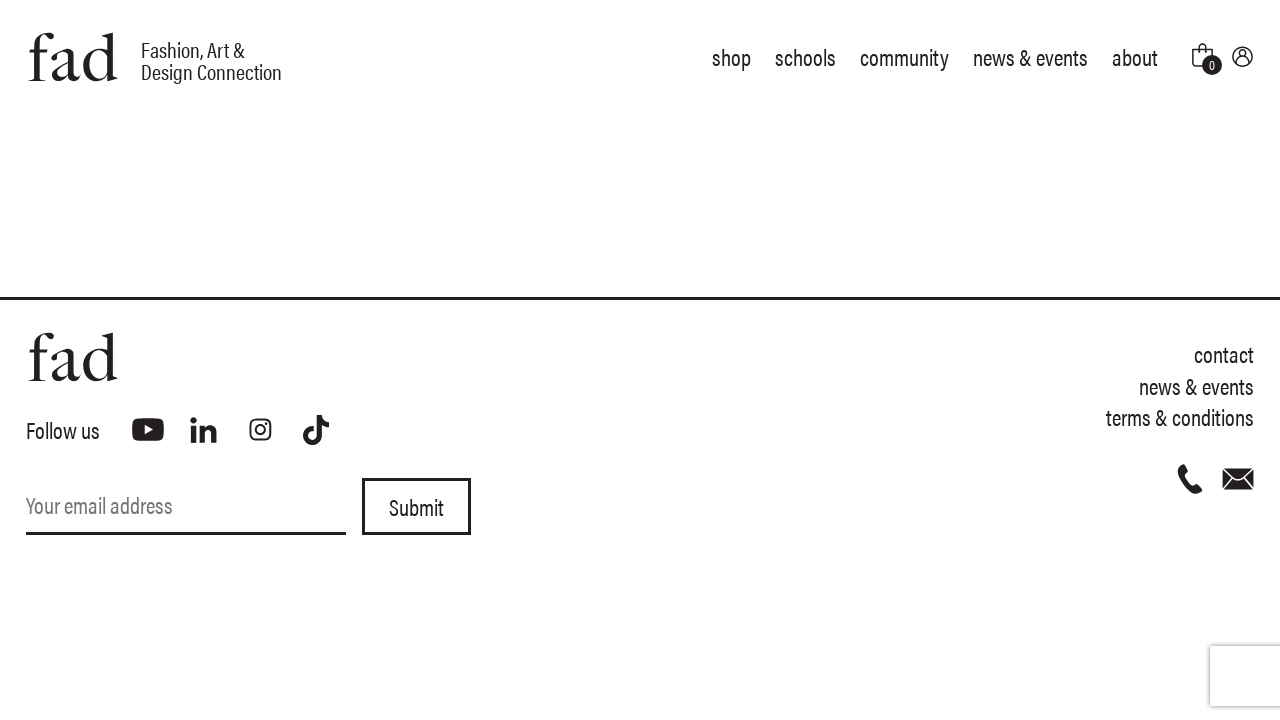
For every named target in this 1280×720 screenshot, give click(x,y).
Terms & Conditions (1180, 416)
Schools (805, 56)
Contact (1224, 353)
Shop (731, 56)
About (1135, 56)
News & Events (1030, 56)
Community (904, 56)
